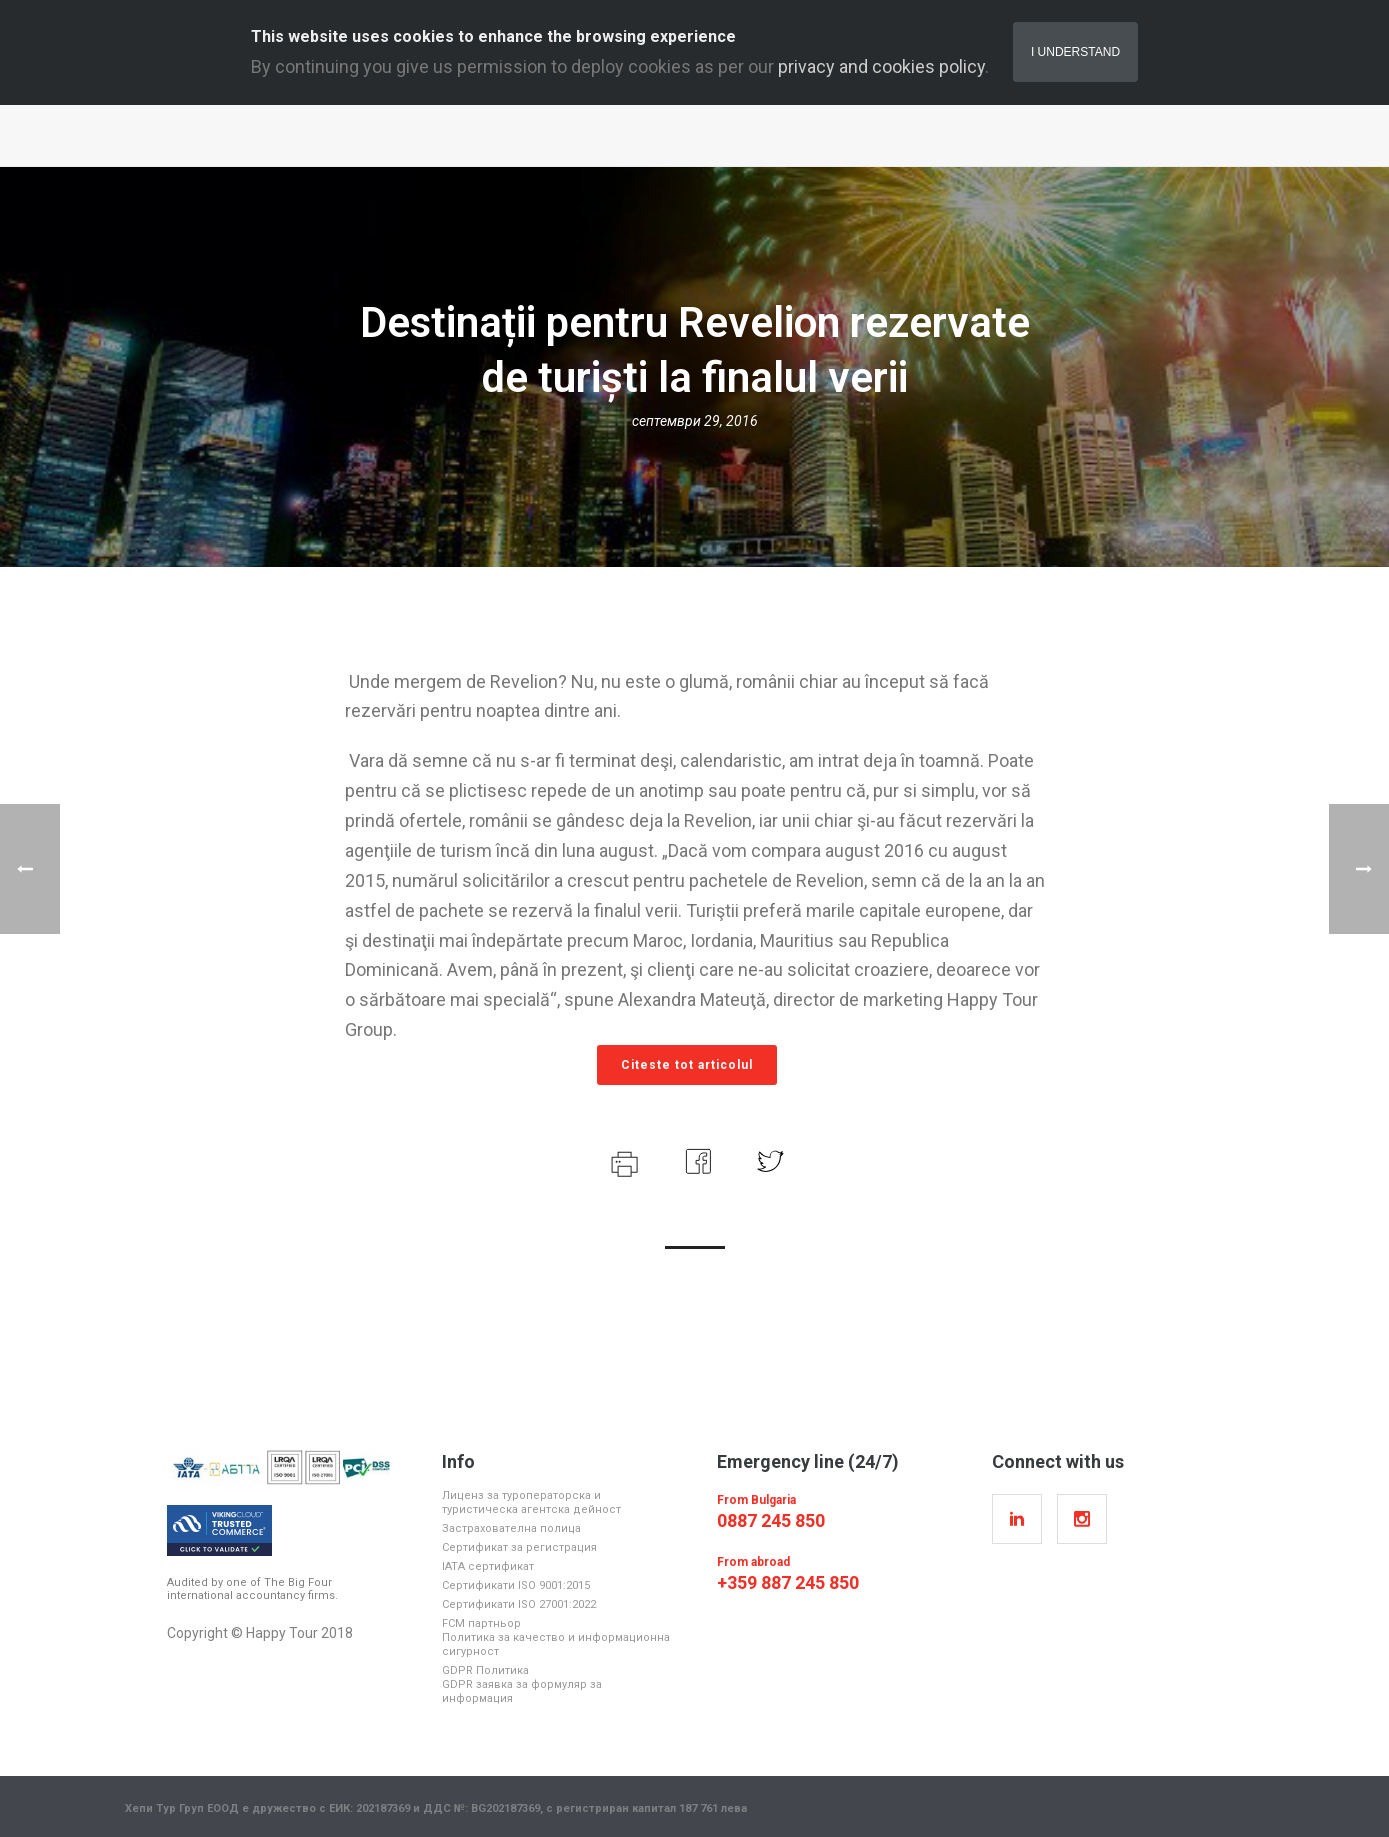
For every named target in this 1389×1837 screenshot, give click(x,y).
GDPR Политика (485, 1670)
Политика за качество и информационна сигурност (556, 1644)
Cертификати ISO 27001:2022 (519, 1604)
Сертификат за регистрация (519, 1547)
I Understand (1075, 52)
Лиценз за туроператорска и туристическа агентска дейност (531, 1502)
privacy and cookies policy (881, 66)
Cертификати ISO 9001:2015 (516, 1585)
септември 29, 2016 (695, 421)
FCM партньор (481, 1623)
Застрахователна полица (511, 1528)
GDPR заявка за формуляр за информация (522, 1691)
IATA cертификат (488, 1566)
